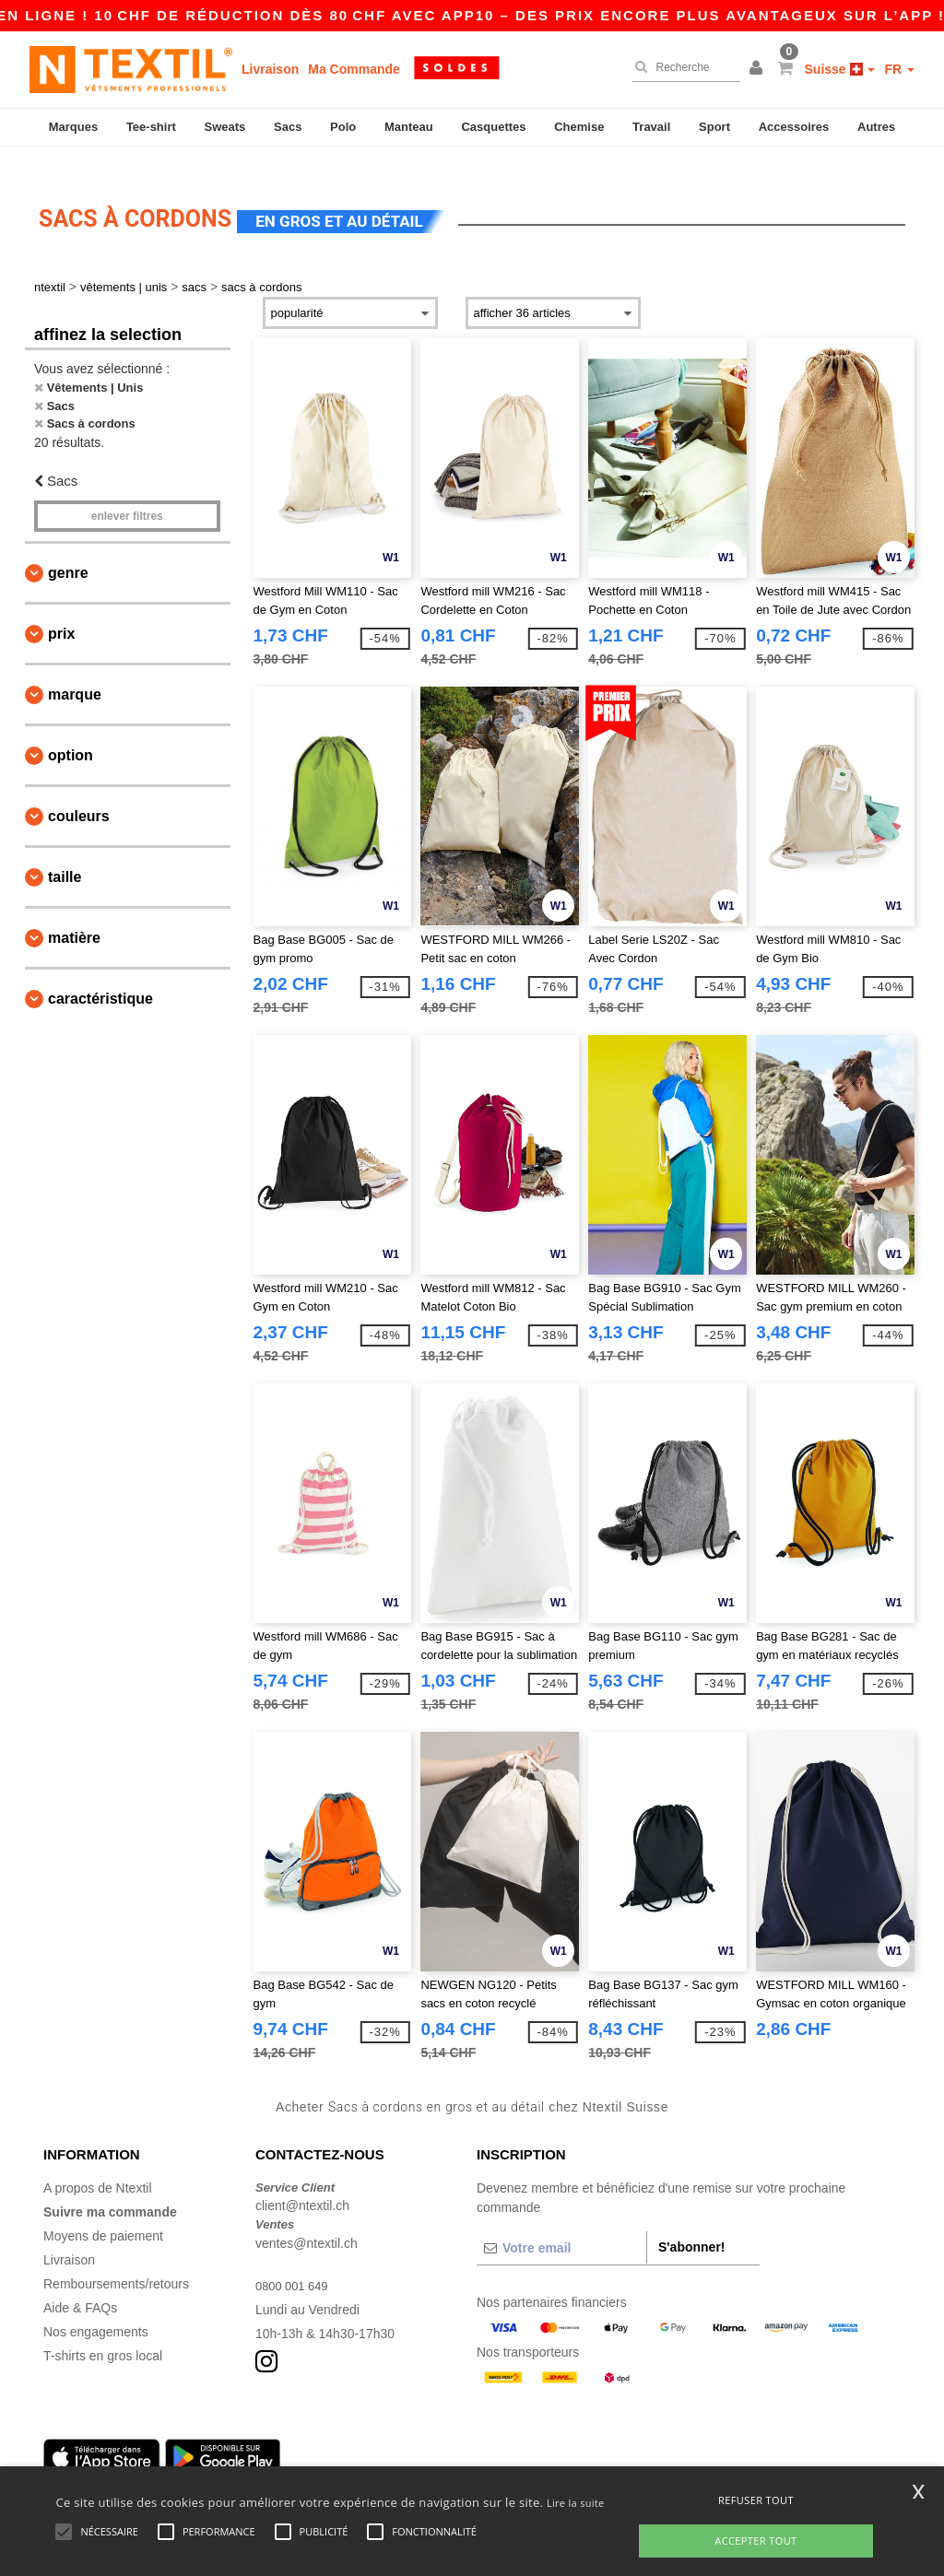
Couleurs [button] (79, 794)
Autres (876, 127)
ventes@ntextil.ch (306, 2220)
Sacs (287, 127)
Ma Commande (354, 69)
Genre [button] (68, 551)
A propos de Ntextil (97, 2165)
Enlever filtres (127, 494)
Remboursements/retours (116, 2260)
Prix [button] (61, 611)
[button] (758, 69)
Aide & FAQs (80, 2284)
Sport (714, 127)
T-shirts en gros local (102, 2332)
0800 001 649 (295, 2262)
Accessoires (794, 127)
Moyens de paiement (103, 2212)
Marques (73, 127)
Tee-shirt (151, 127)
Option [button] (70, 733)
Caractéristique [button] (100, 976)
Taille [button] (64, 855)
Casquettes (493, 127)
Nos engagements (95, 2308)
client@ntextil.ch (302, 2183)
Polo (343, 127)
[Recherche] (681, 67)
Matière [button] (74, 915)
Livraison (270, 69)
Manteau (408, 127)
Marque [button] (74, 672)
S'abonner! (692, 2224)
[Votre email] (561, 2224)
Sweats (225, 127)
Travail (651, 127)
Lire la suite (576, 2503)
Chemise (579, 127)
